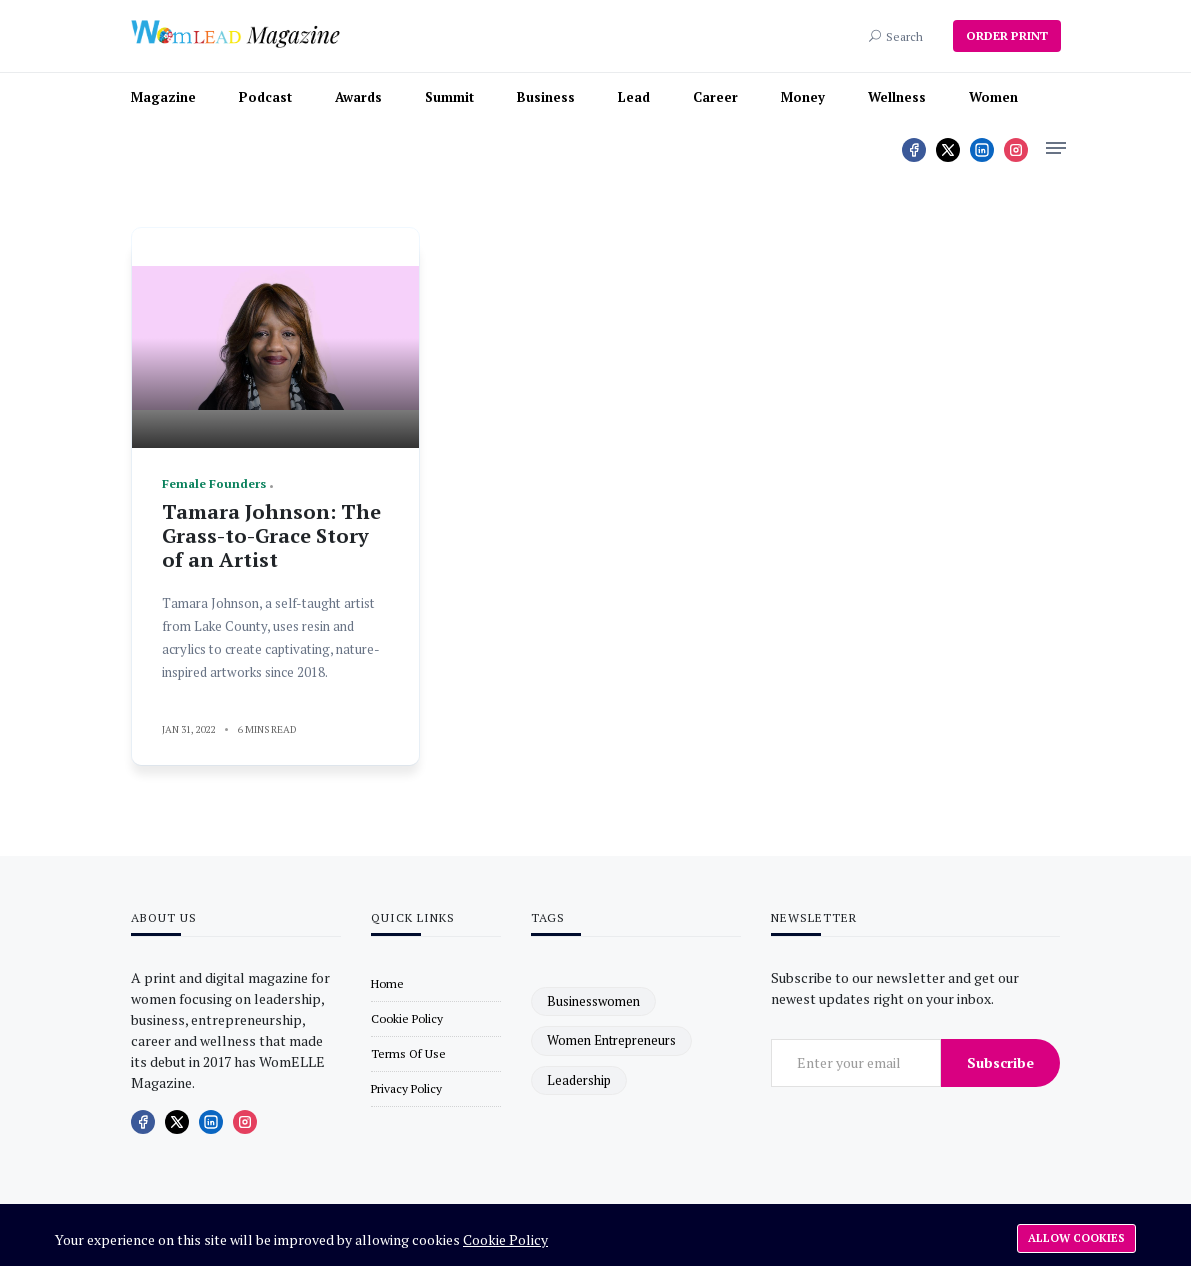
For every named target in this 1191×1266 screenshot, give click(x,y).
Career (715, 97)
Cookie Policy (505, 1239)
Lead (634, 97)
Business (546, 97)
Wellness (897, 97)
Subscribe (1000, 1062)
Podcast (265, 97)
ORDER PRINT (1007, 35)
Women (993, 97)
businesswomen (593, 1001)
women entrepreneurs (611, 1040)
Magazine (163, 97)
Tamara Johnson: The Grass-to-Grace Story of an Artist (271, 535)
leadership (579, 1080)
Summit (449, 97)
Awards (358, 97)
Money (803, 97)
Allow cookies (1076, 1238)
